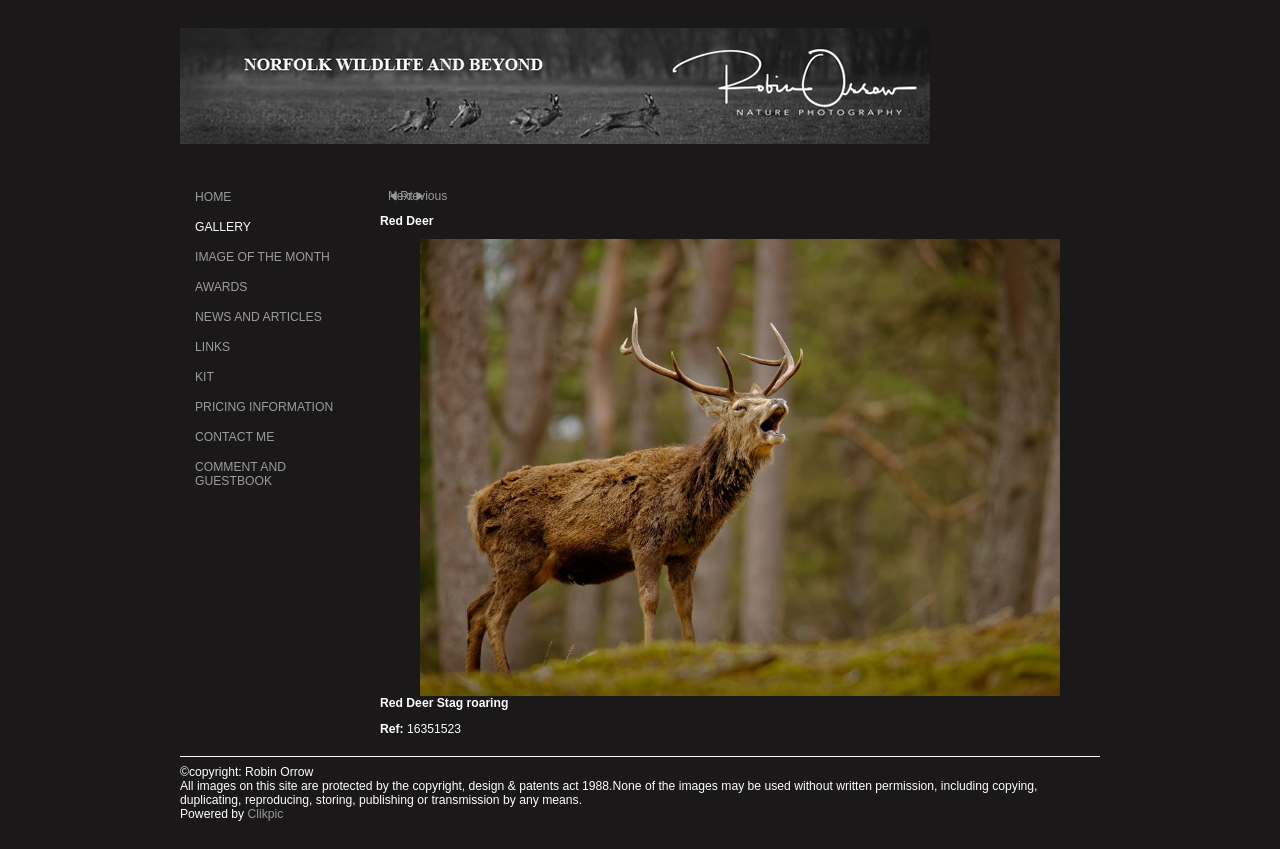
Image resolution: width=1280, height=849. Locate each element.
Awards (221, 287)
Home (213, 197)
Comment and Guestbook (240, 474)
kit (204, 377)
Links (212, 347)
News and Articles (258, 317)
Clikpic (266, 814)
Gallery (223, 227)
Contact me (234, 437)
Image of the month (262, 257)
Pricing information (264, 407)
